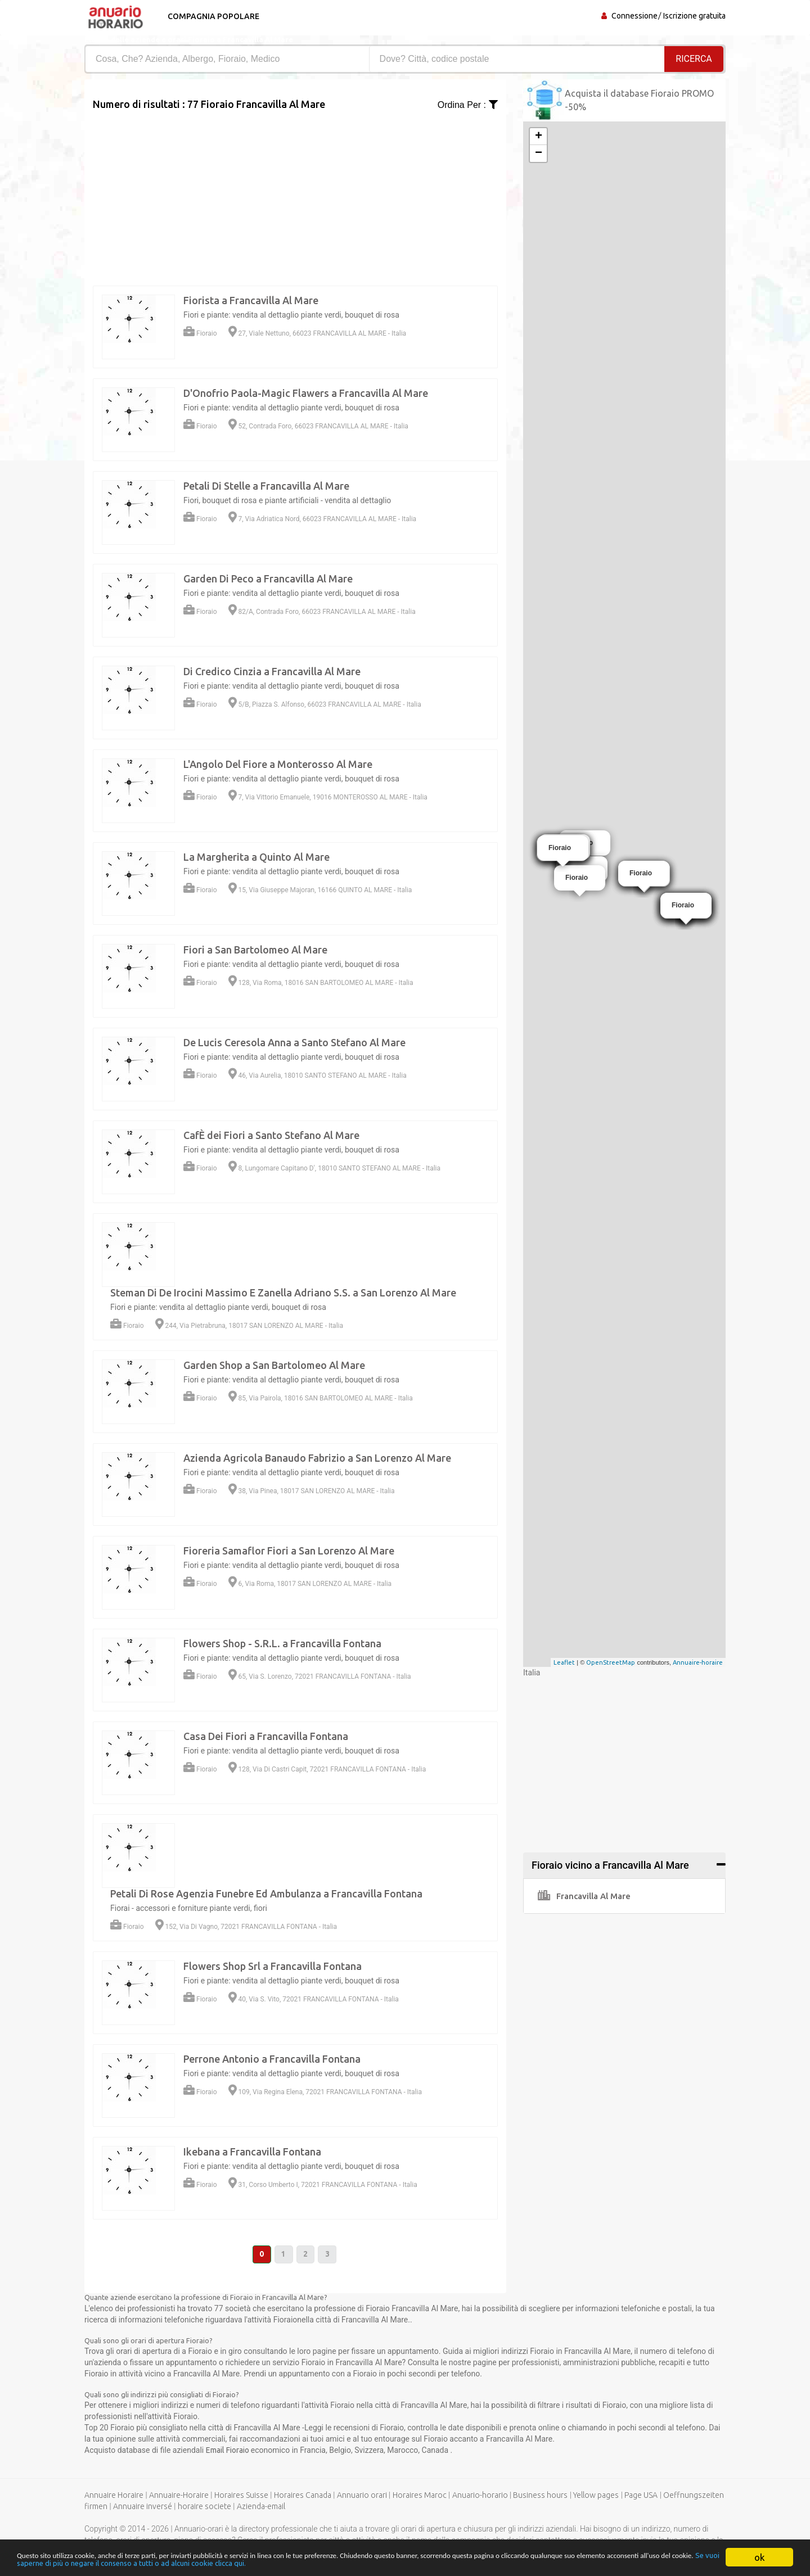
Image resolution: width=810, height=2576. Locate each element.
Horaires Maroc (420, 2496)
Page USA (641, 2496)
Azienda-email (261, 2507)
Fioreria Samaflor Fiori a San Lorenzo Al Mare (288, 1550)
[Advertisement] (295, 190)
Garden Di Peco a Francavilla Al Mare (268, 578)
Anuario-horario (480, 2496)
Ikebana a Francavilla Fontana (252, 2151)
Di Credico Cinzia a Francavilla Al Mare (272, 671)
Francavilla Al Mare (584, 1896)
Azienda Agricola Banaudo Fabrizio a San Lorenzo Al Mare (317, 1457)
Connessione (634, 15)
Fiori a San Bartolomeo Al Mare (255, 949)
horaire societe (204, 2507)
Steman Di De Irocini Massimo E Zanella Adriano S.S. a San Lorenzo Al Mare (283, 1292)
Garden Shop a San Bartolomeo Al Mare (274, 1365)
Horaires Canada (302, 2496)
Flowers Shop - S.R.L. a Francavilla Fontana (282, 1643)
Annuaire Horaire (113, 2496)
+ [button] (538, 136)
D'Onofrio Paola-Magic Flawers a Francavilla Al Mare (305, 393)
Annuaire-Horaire (179, 2496)
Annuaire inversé (142, 2507)
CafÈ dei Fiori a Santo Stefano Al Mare (271, 1135)
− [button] (538, 153)
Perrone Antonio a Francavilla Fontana (272, 2058)
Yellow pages (596, 2496)
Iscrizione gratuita (694, 15)
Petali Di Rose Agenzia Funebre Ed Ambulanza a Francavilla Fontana (266, 1893)
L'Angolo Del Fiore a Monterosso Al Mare (277, 764)
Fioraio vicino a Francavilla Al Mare (610, 1865)
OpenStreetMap (610, 1662)
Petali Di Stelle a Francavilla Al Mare (266, 485)
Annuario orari (362, 2496)
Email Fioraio (228, 2451)
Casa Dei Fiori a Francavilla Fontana (265, 1736)
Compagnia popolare (212, 16)
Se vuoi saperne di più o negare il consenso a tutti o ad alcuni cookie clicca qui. (397, 2562)
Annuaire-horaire (698, 1662)
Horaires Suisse (241, 2496)
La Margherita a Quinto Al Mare (256, 856)
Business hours (540, 2496)
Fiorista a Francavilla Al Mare (250, 300)
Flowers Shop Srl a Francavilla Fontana (272, 1966)
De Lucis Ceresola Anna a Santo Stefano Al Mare (294, 1042)
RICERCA (694, 58)
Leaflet (564, 1662)
